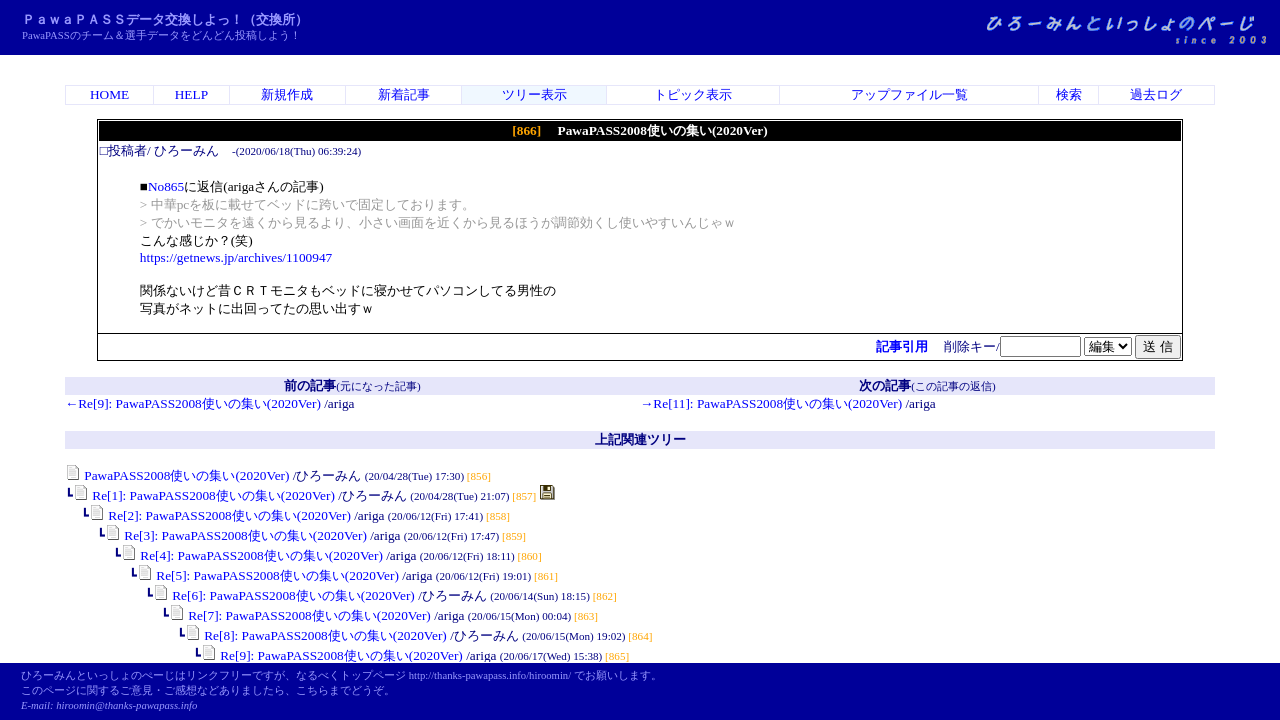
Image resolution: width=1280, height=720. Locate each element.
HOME (109, 94)
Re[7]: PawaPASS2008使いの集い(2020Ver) (300, 615)
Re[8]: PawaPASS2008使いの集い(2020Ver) (316, 635)
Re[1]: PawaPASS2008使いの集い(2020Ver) (204, 495)
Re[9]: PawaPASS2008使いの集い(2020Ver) (332, 655)
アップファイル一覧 (909, 94)
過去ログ (1156, 94)
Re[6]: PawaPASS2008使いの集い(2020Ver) (284, 595)
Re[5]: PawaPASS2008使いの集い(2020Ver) (268, 575)
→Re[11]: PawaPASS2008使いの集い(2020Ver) (771, 403)
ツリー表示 (534, 94)
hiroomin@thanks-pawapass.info (126, 705)
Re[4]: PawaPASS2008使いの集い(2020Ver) (252, 555)
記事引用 (902, 346)
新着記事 (404, 94)
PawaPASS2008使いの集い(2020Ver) (177, 475)
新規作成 (287, 94)
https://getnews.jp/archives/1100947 (236, 257)
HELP (191, 94)
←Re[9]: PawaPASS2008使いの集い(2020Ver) (193, 403)
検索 (1069, 94)
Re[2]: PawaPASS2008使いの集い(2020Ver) (220, 515)
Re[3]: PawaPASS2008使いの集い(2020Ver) (236, 535)
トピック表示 (693, 94)
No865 (166, 186)
